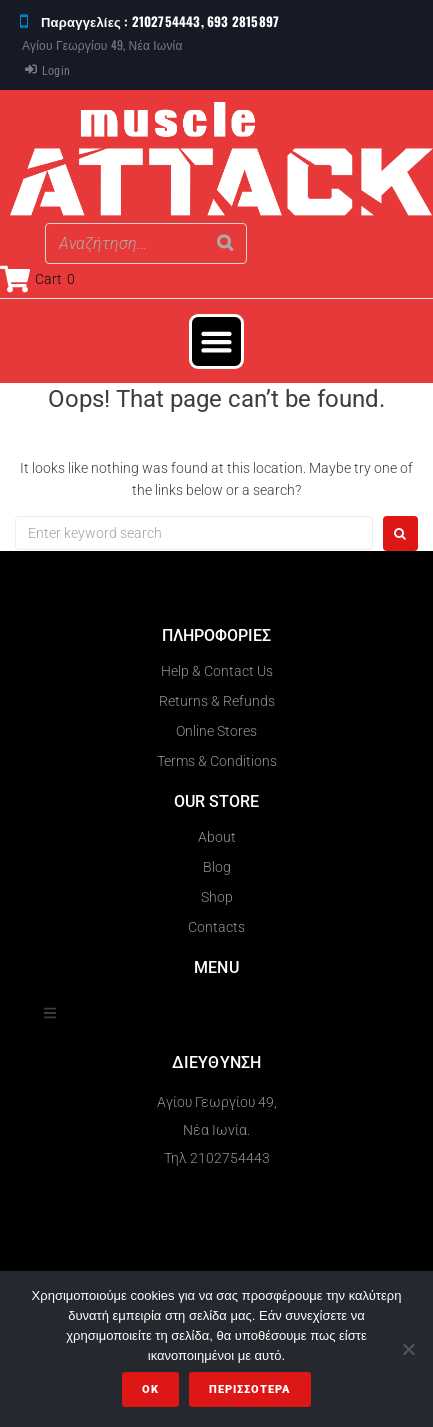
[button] (217, 342)
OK (150, 1389)
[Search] (226, 243)
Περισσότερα (250, 1389)
